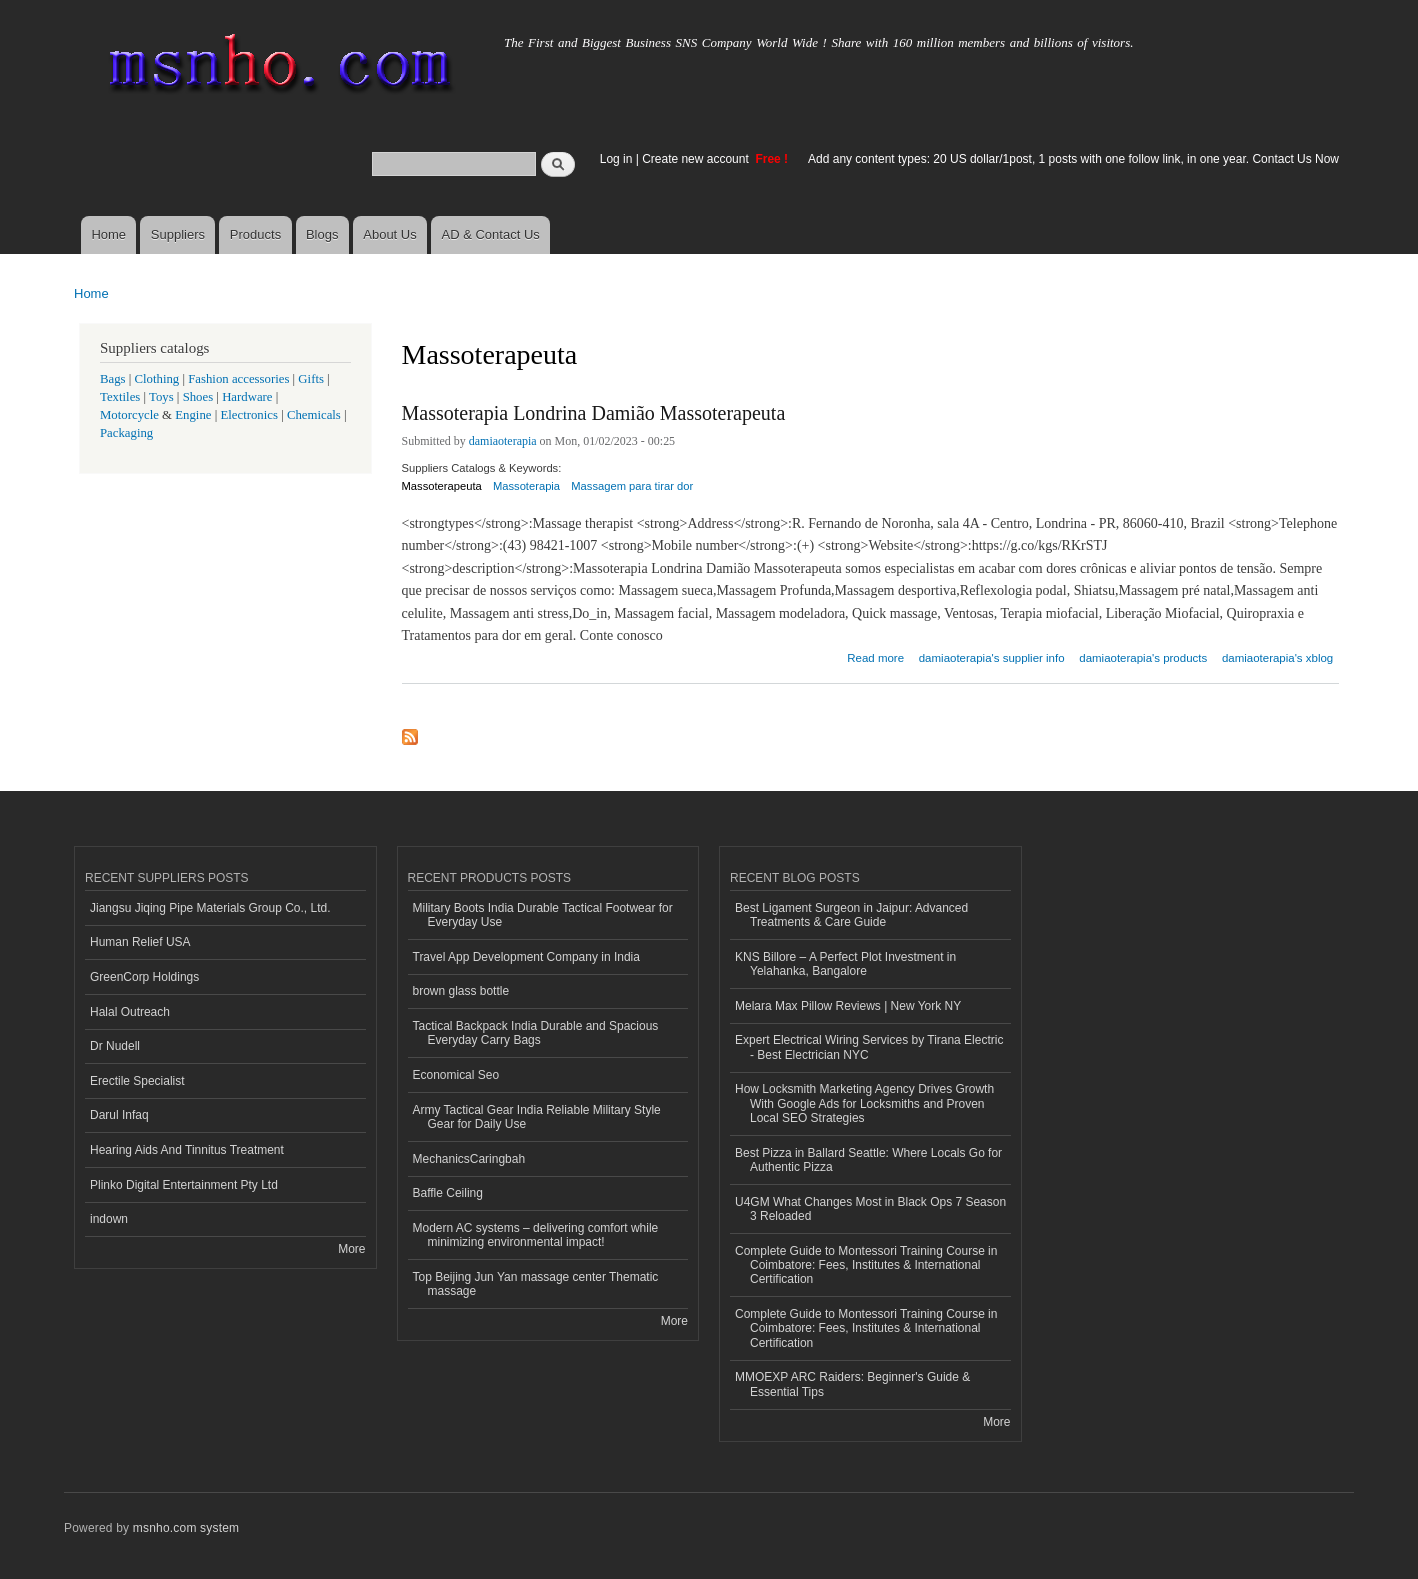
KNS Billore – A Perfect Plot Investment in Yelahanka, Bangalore (845, 964)
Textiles (120, 397)
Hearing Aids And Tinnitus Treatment (187, 1150)
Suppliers (178, 234)
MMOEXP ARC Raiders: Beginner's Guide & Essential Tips (852, 1384)
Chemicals (315, 415)
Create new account (697, 159)
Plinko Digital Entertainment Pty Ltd (184, 1185)
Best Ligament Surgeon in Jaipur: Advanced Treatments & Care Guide (851, 915)
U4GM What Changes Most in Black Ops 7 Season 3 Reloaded (870, 1209)
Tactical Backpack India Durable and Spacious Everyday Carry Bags (536, 1033)
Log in (616, 159)
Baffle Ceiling (448, 1193)
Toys (161, 397)
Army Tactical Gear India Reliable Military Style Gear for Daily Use (537, 1117)
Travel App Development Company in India (526, 957)
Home (108, 234)
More (351, 1249)
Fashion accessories (238, 379)
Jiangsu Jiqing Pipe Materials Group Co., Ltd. (210, 908)
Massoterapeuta (442, 486)
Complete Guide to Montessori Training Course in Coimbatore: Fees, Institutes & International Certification (866, 1265)
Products (255, 234)
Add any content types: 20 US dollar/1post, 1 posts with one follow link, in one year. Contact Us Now (1073, 159)
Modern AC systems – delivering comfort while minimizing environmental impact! (536, 1235)
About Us (389, 234)
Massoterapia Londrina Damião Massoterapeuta (594, 413)
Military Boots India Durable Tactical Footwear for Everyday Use (543, 915)
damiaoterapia (503, 441)
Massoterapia (526, 486)
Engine (193, 415)
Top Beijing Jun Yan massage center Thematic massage (536, 1284)
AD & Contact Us (491, 234)
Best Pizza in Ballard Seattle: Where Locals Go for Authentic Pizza (868, 1160)
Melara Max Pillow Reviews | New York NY (848, 1006)
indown (109, 1219)
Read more (875, 655)
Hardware (247, 397)
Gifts (311, 379)
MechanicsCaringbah (469, 1159)
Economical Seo (456, 1075)
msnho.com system (186, 1528)
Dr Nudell (115, 1046)
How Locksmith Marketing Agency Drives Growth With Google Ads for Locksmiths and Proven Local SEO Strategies (864, 1103)
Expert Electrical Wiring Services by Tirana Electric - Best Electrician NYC (869, 1047)
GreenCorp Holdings (144, 977)
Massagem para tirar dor (632, 486)
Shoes (198, 397)
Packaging (126, 433)
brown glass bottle (461, 991)
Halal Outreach (130, 1012)
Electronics (249, 415)
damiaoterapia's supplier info (992, 658)
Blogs (322, 234)
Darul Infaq (119, 1115)
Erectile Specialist (137, 1081)
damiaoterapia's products (1143, 658)
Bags (113, 379)
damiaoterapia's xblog (1277, 658)
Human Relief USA (140, 942)
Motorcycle (129, 415)
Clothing (157, 379)
